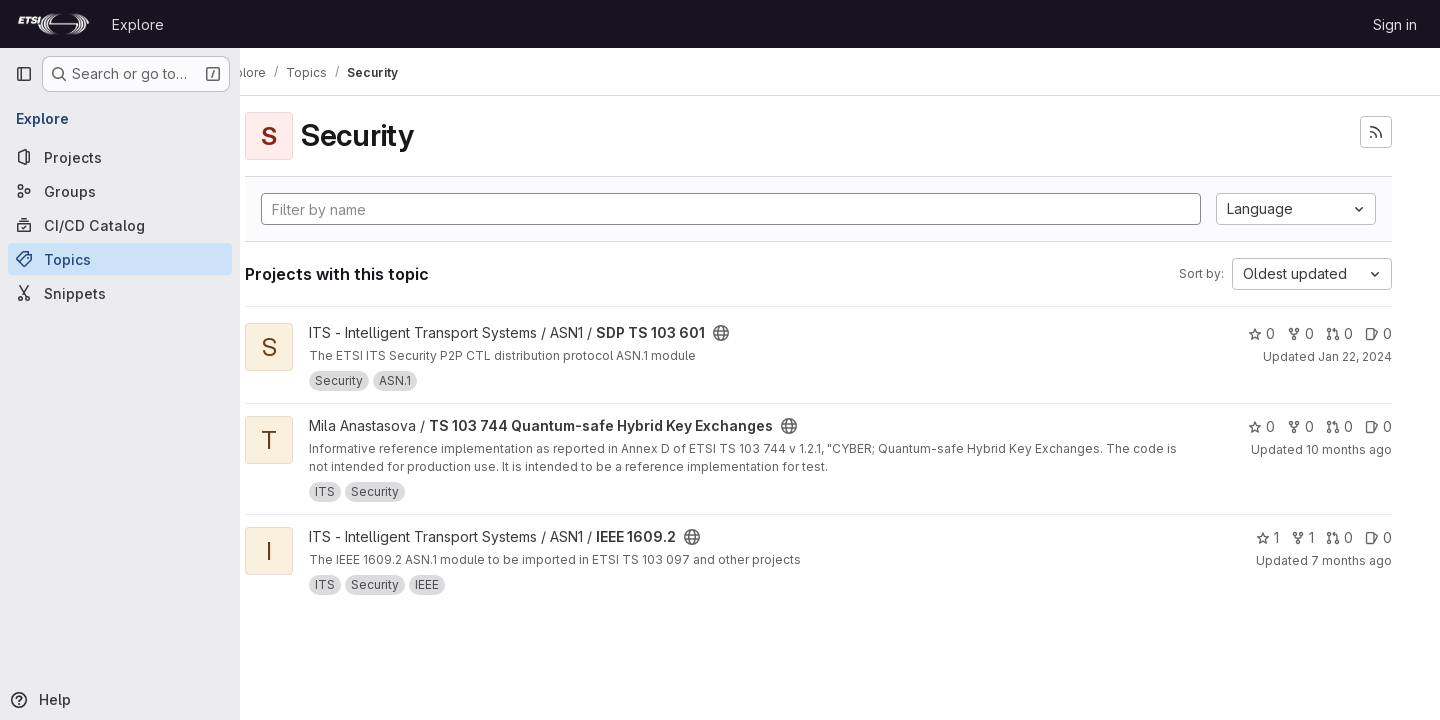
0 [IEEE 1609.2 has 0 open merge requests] (1339, 537)
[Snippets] (120, 293)
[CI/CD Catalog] (120, 225)
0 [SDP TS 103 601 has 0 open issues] (1378, 333)
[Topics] (120, 259)
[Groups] (120, 191)
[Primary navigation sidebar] (24, 74)
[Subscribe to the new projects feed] (1376, 132)
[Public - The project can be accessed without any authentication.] (764, 333)
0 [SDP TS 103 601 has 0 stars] (1261, 333)
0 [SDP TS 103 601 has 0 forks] (1300, 333)
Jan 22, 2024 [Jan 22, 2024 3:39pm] (1355, 356)
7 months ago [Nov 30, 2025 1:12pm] (1351, 560)
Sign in (1395, 24)
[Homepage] (53, 24)
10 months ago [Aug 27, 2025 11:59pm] (1349, 449)
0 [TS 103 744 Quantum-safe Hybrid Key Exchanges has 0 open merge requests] (1339, 426)
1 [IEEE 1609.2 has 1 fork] (1302, 537)
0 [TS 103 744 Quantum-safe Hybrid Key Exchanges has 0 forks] (1300, 426)
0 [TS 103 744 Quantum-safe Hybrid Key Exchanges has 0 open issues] (1378, 426)
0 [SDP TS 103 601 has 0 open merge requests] (1339, 333)
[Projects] (120, 157)
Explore (138, 24)
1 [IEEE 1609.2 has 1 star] (1267, 537)
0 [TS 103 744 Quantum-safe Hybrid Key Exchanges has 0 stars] (1261, 426)
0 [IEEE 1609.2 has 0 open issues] (1378, 537)
